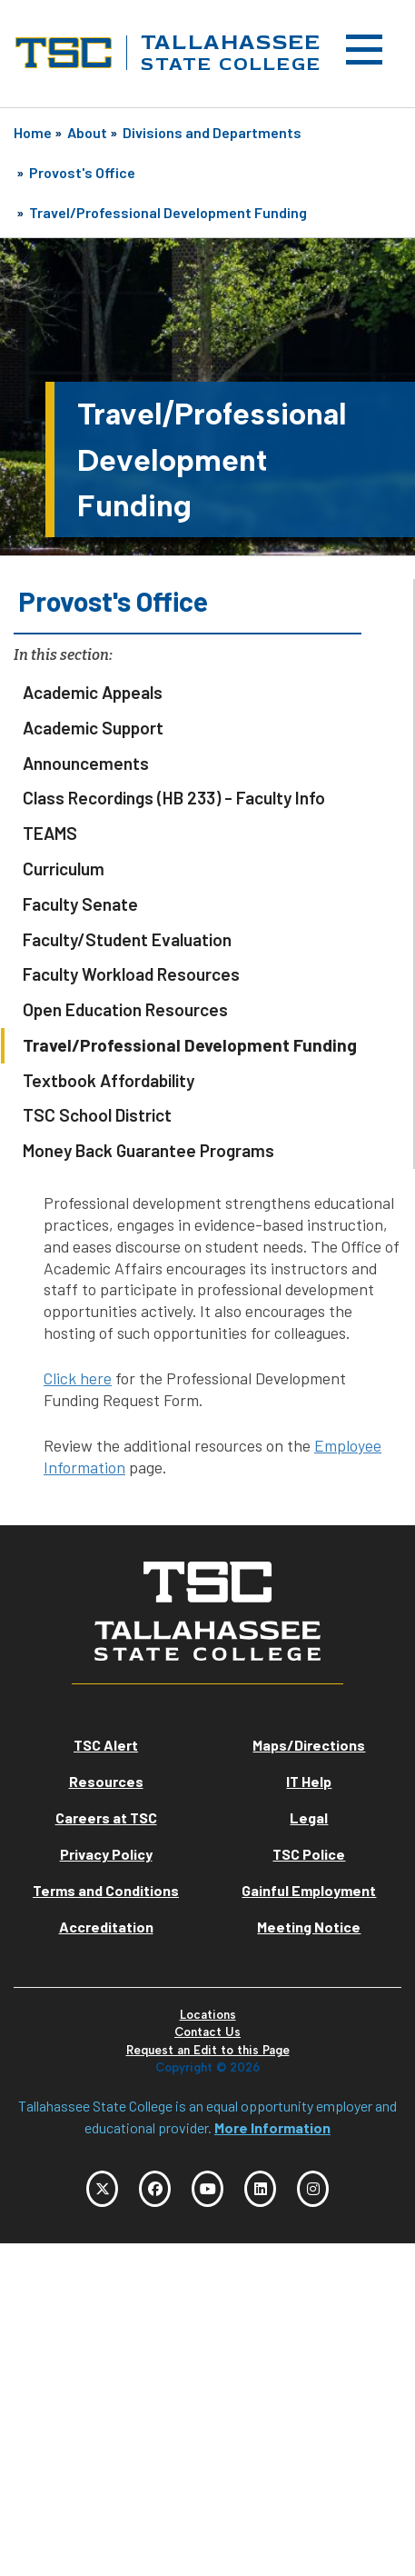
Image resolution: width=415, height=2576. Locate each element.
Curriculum (63, 868)
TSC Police (308, 1853)
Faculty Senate (80, 904)
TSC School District (97, 1114)
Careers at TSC (106, 1817)
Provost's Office (82, 172)
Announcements (86, 763)
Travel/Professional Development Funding (168, 212)
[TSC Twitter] (102, 2189)
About (87, 132)
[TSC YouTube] (207, 2189)
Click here (78, 1378)
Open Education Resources (125, 1009)
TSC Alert (106, 1744)
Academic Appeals (93, 692)
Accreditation (106, 1926)
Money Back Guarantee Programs (148, 1150)
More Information (272, 2127)
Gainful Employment (309, 1890)
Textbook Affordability (108, 1080)
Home (33, 132)
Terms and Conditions (106, 1890)
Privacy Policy (106, 1853)
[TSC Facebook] (155, 2189)
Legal (309, 1817)
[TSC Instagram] (313, 2189)
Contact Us (207, 2032)
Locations (208, 2015)
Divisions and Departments (212, 132)
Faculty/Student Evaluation (127, 939)
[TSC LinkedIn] (260, 2189)
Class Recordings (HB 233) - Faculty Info (174, 797)
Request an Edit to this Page (208, 2050)
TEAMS (50, 833)
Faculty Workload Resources (131, 974)
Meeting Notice (309, 1926)
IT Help (308, 1781)
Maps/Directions (308, 1744)
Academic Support (93, 727)
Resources (106, 1781)
